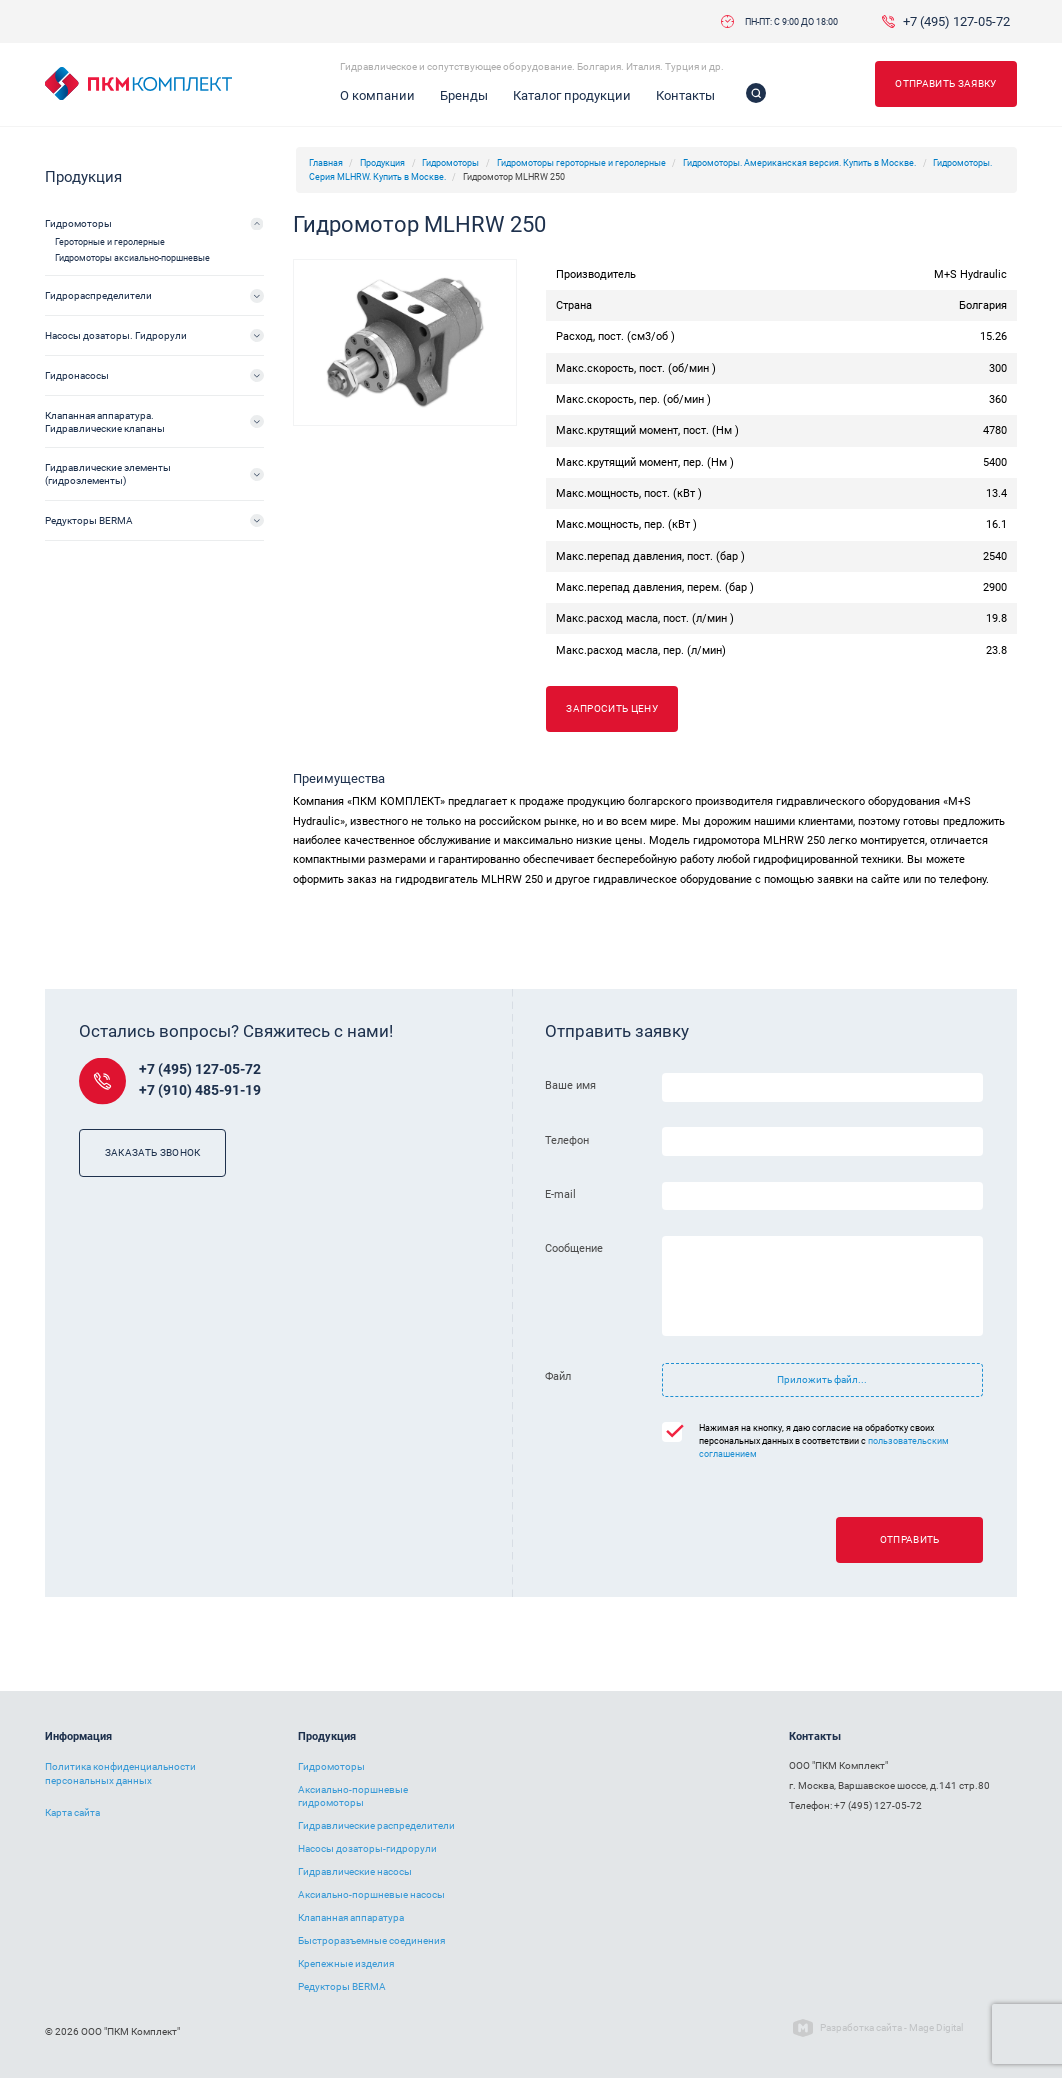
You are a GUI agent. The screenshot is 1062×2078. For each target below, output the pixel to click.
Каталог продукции (572, 95)
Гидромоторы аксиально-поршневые (132, 258)
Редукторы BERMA (89, 520)
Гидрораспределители (98, 295)
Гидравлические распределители (376, 1825)
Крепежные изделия (346, 1963)
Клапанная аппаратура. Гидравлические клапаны (105, 422)
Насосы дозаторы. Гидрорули (116, 335)
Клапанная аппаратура (351, 1917)
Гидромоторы (450, 163)
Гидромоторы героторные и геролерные (581, 163)
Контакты (685, 95)
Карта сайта (72, 1812)
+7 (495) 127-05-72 (956, 21)
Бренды (464, 95)
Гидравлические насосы (355, 1871)
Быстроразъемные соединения (371, 1940)
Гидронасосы (77, 375)
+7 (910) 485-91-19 (200, 1091)
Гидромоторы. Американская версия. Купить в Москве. (799, 163)
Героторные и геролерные (110, 242)
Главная (326, 163)
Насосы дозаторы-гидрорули (367, 1848)
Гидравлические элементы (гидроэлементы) (108, 474)
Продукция (382, 163)
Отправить (910, 1539)
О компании (377, 95)
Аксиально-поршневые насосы (371, 1894)
